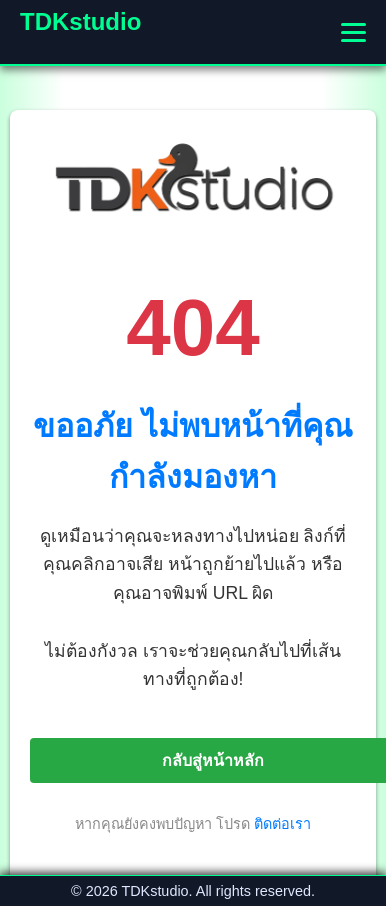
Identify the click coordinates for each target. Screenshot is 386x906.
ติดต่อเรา (282, 824)
